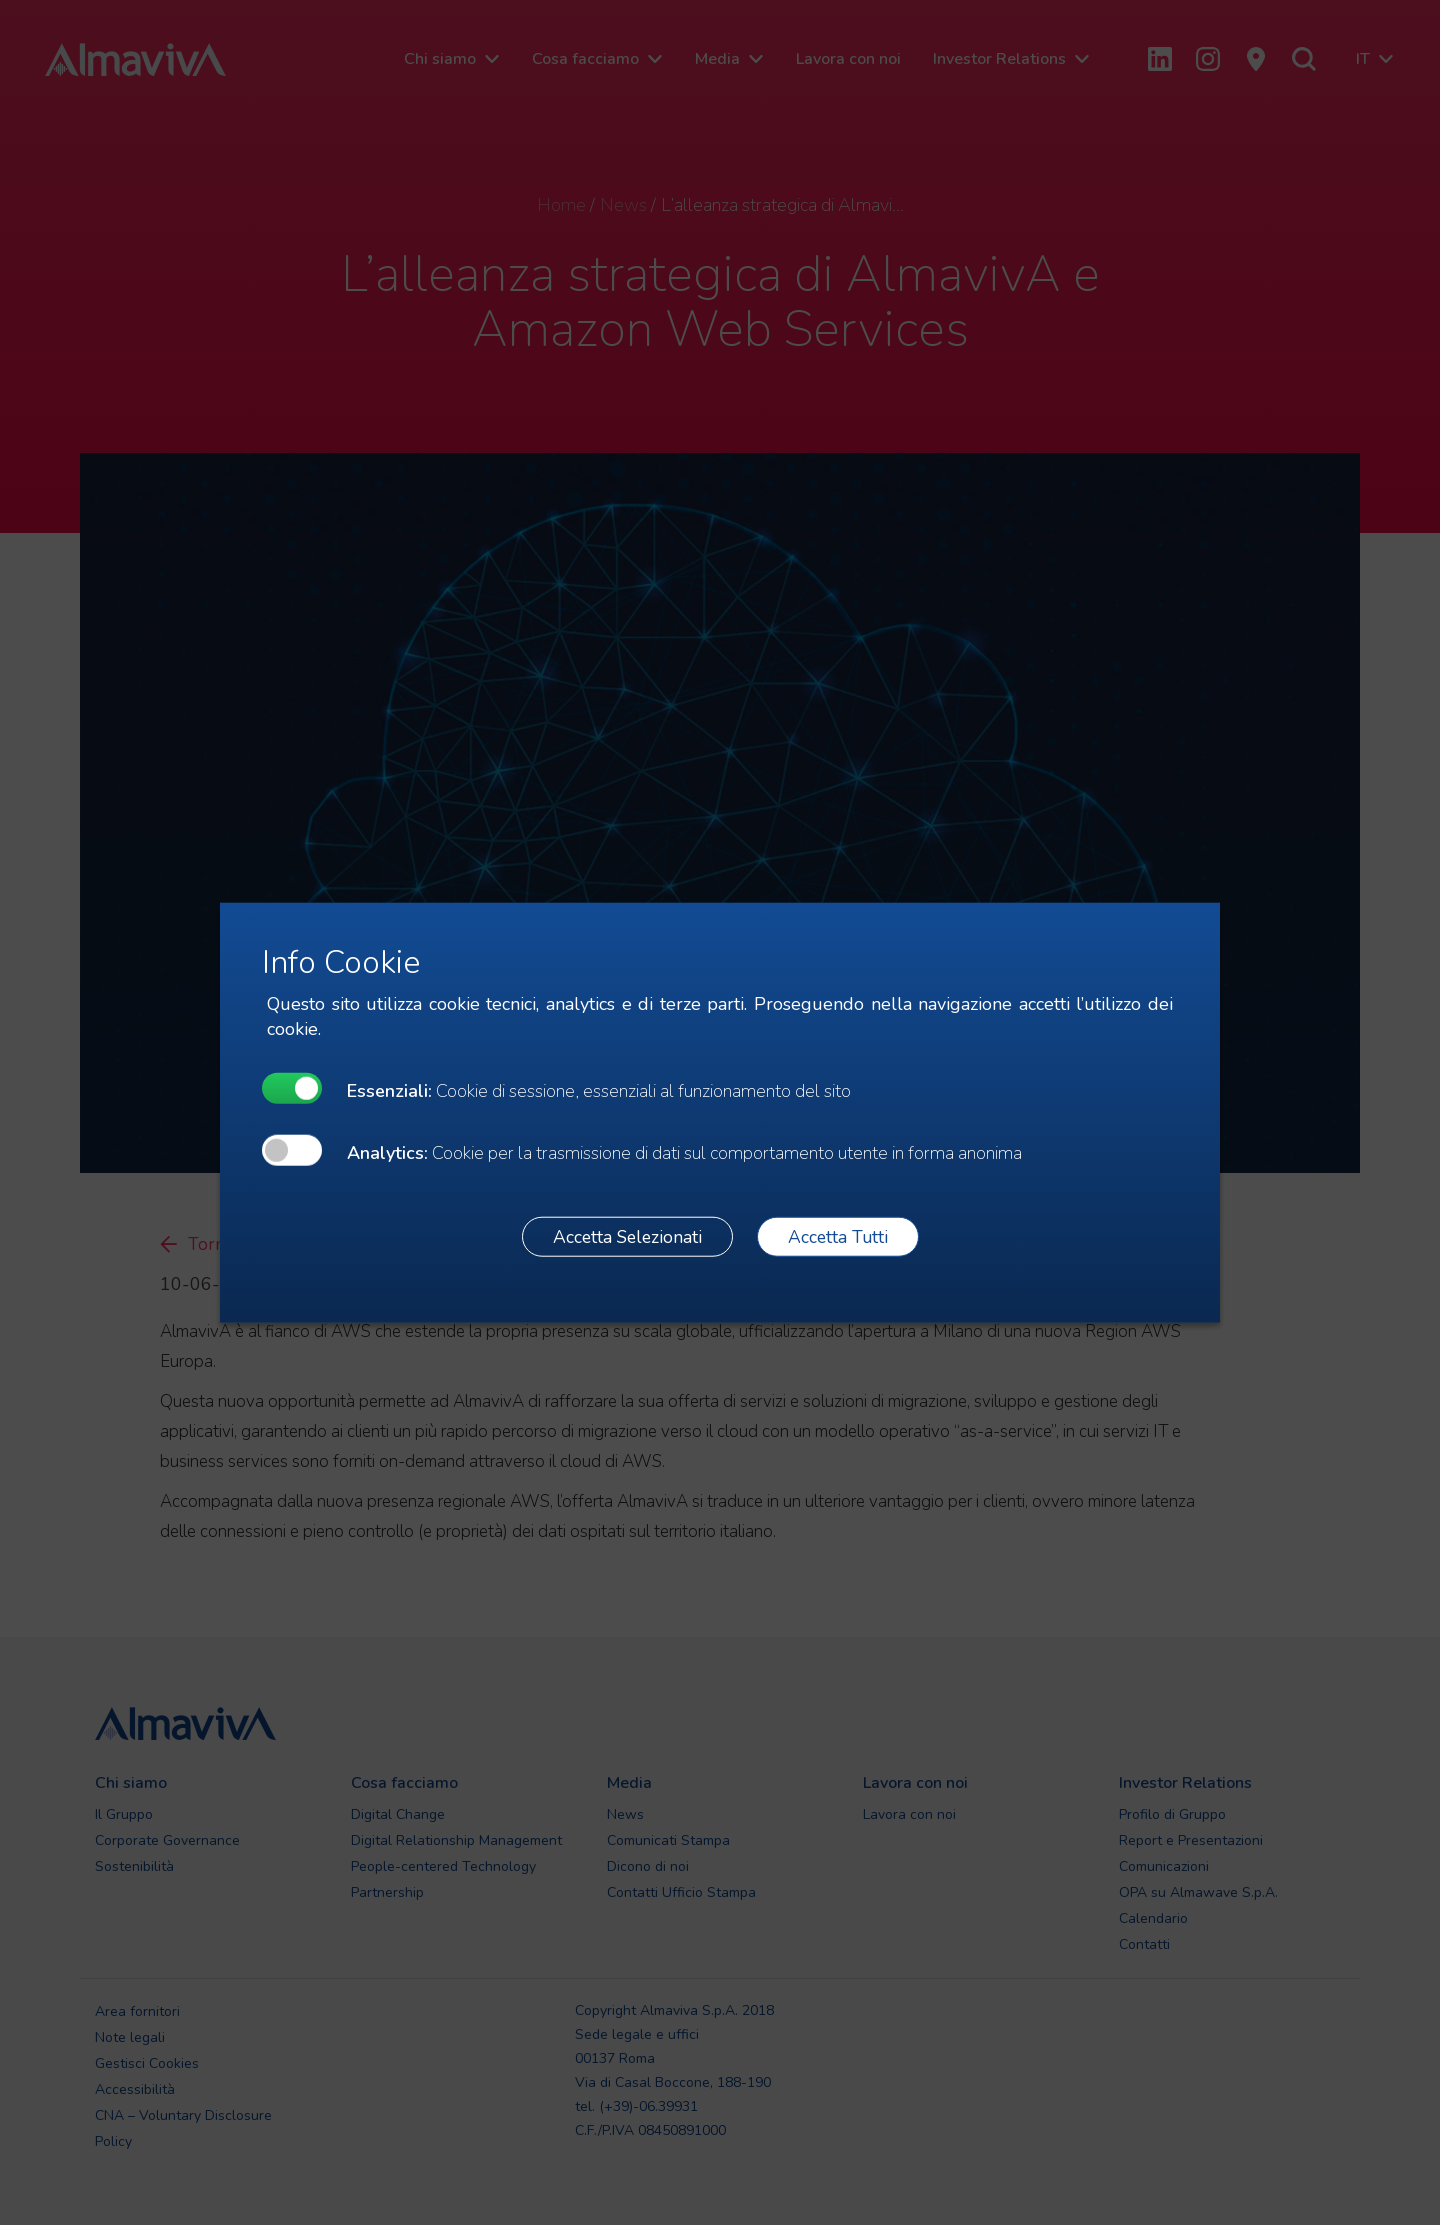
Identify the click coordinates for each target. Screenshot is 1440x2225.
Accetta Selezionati (627, 1236)
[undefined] (292, 1088)
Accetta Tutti (838, 1236)
